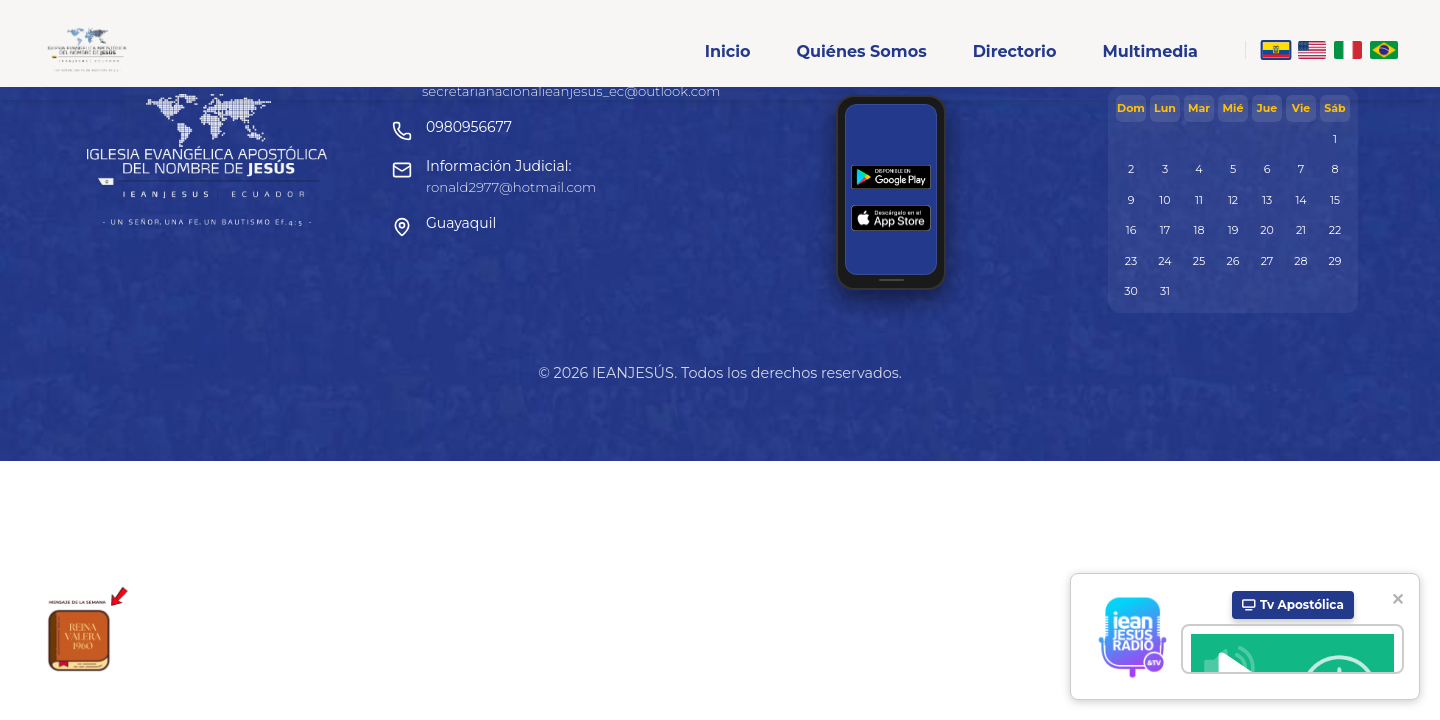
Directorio (1015, 51)
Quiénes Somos (861, 51)
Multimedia (1150, 51)
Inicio (728, 51)
